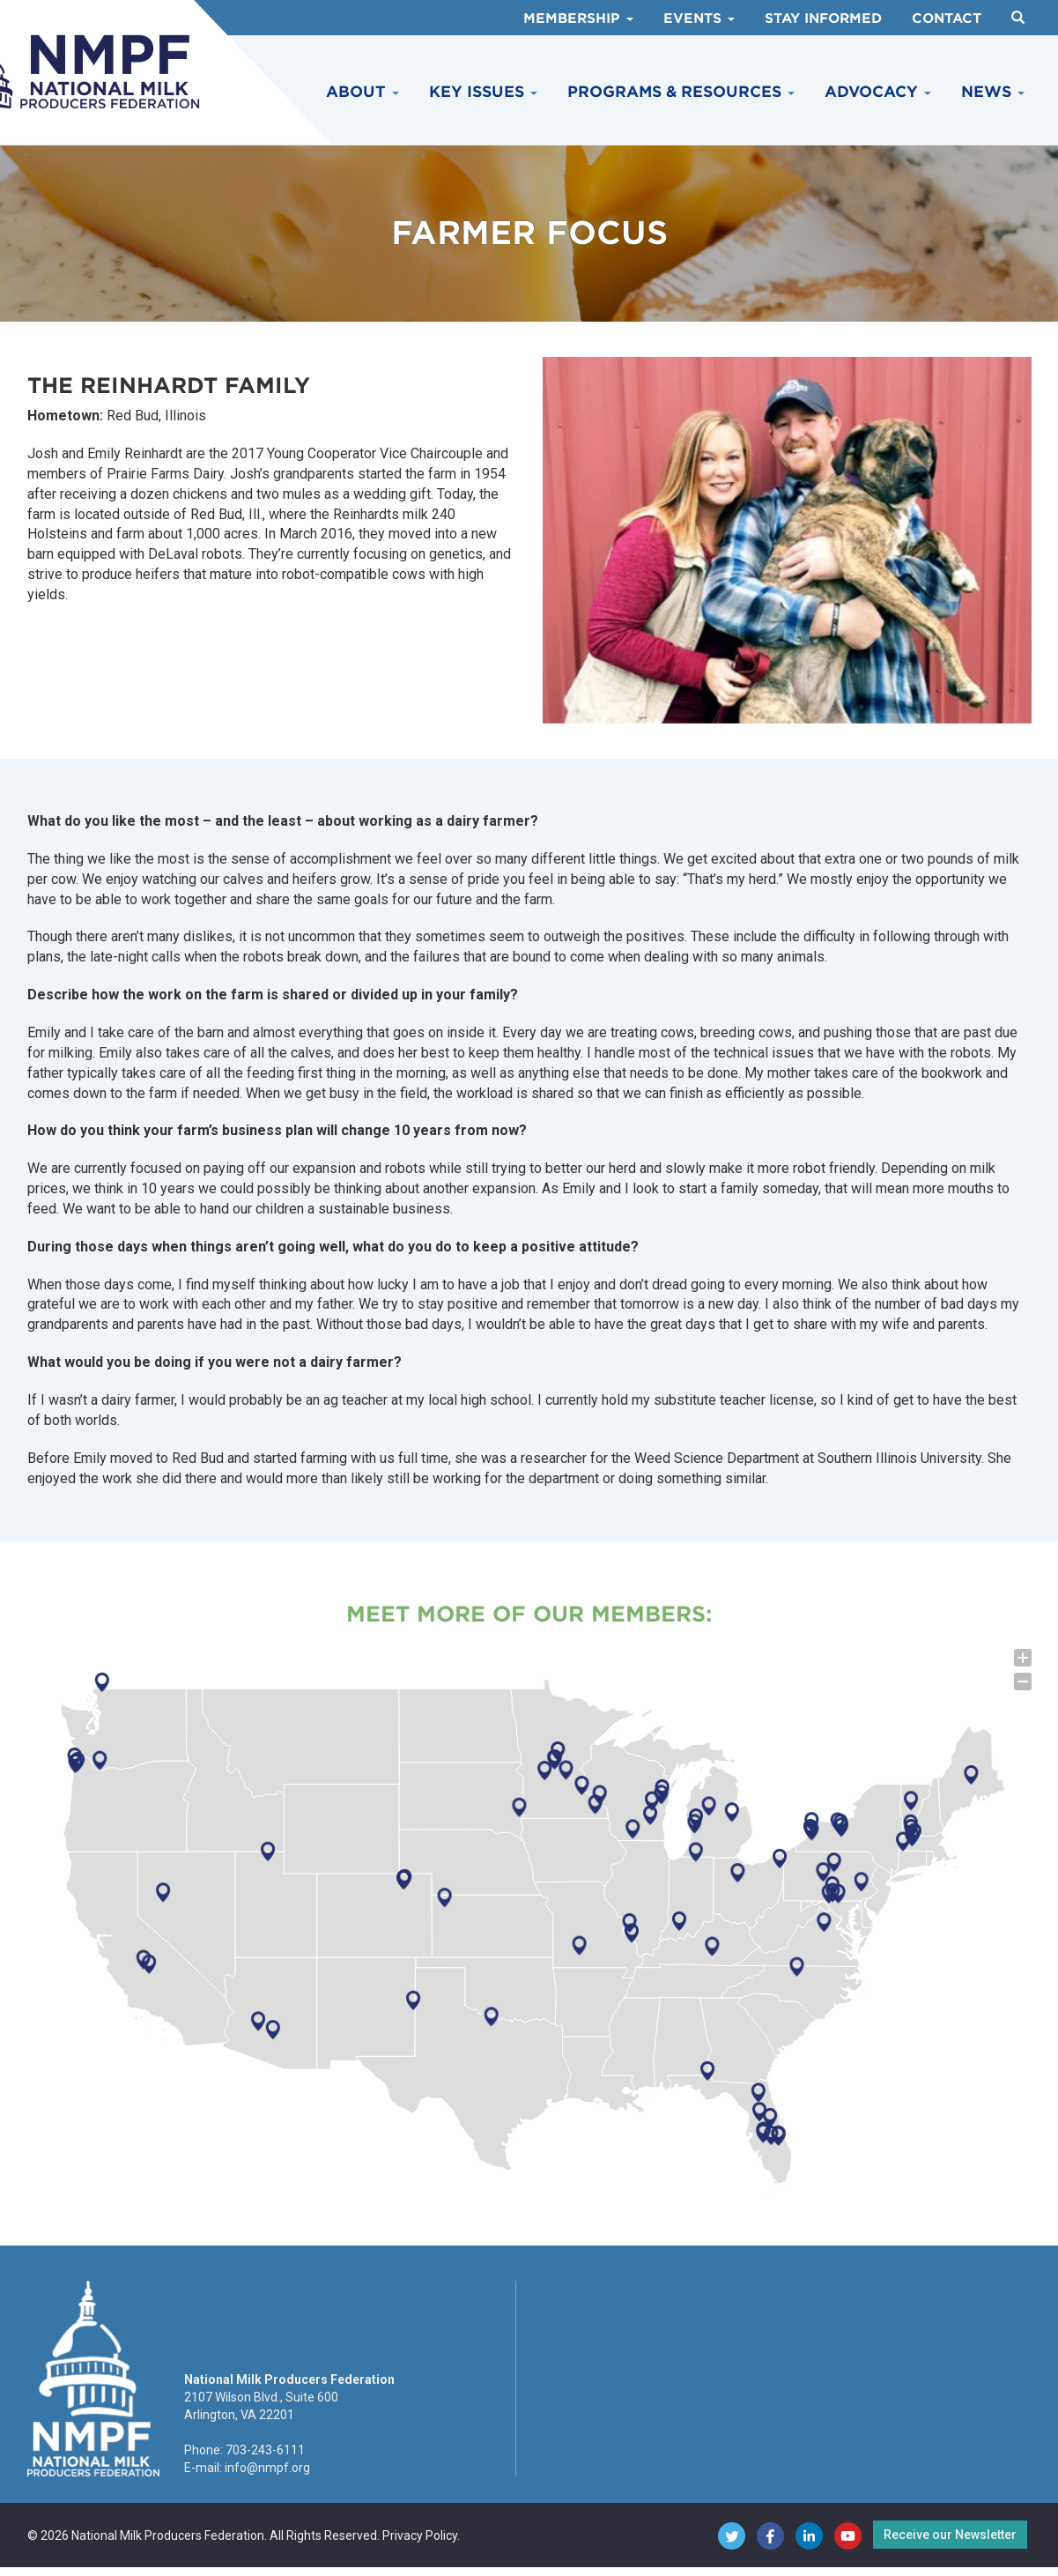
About (362, 91)
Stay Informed (823, 18)
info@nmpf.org (267, 2468)
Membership (578, 18)
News (993, 91)
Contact (946, 18)
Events (699, 18)
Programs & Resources (681, 91)
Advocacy (878, 91)
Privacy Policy (419, 2535)
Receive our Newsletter (950, 2535)
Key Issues (483, 91)
